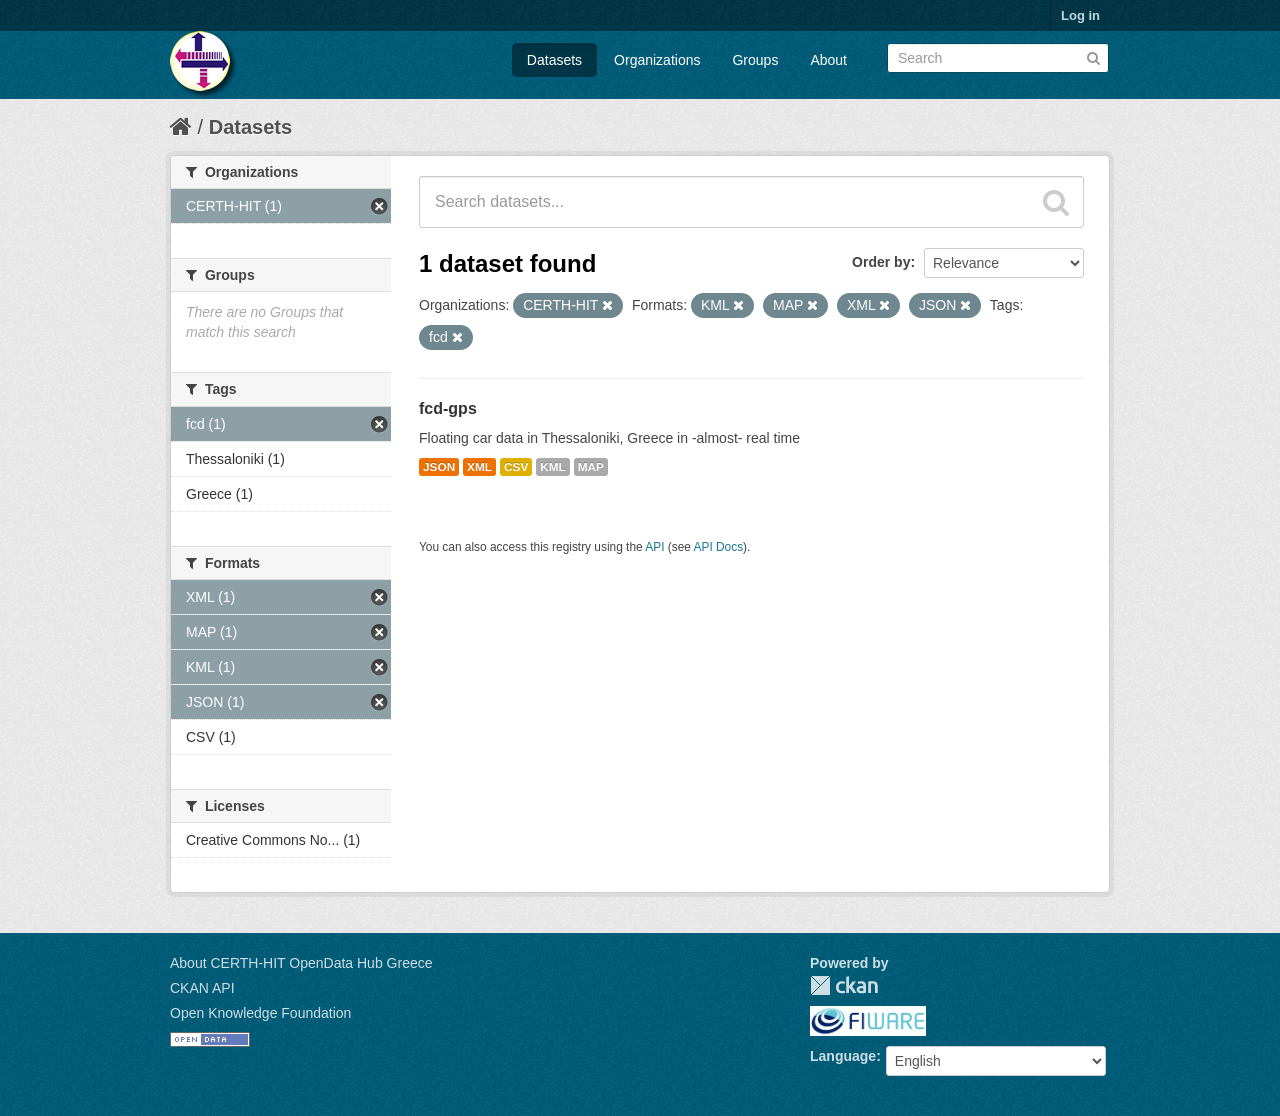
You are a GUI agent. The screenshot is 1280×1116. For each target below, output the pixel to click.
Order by (881, 262)
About (828, 60)
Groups (755, 60)
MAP (591, 467)
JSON (439, 467)
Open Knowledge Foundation (260, 1013)
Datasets (554, 60)
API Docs (719, 547)
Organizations (657, 60)
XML (479, 467)
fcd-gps (448, 408)
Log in (1080, 15)
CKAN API (202, 988)
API (654, 547)
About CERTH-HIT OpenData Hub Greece (301, 963)
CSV (516, 467)
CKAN (844, 985)
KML (553, 467)
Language (843, 1056)
